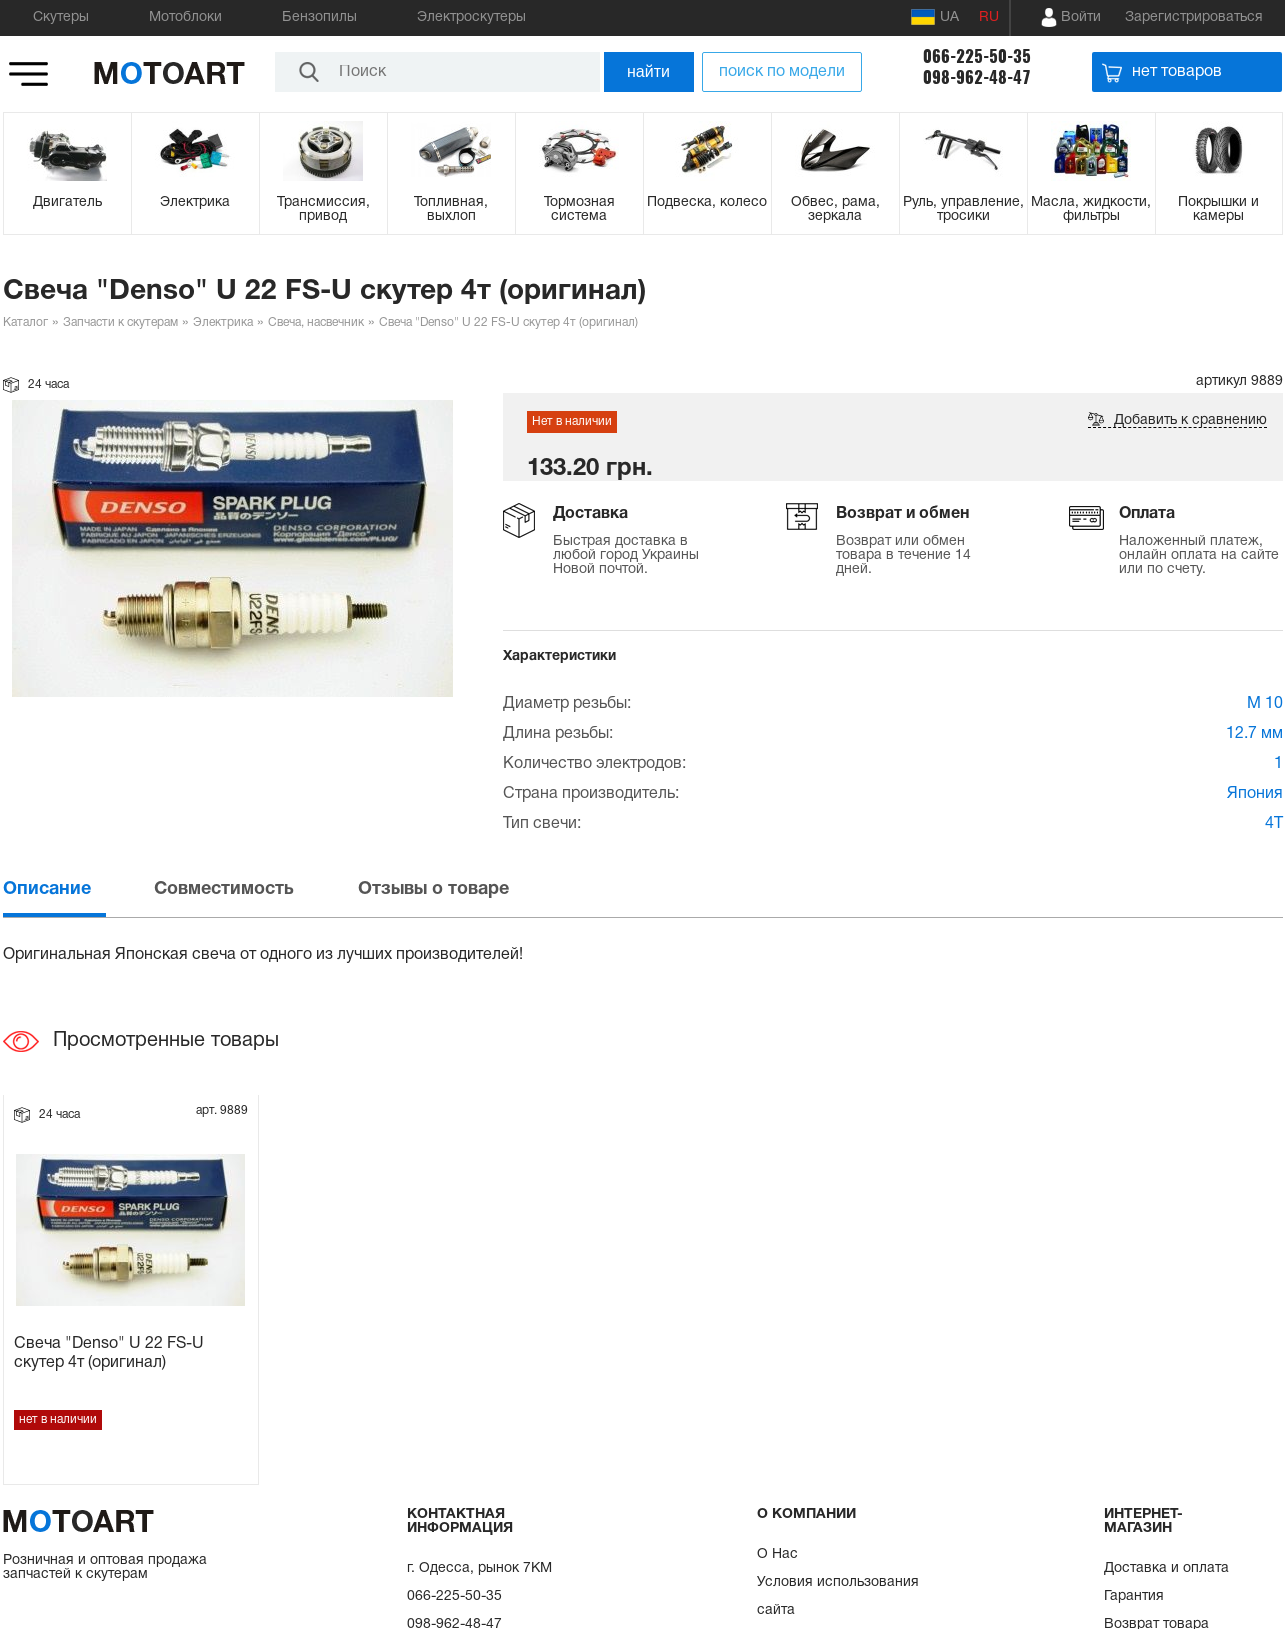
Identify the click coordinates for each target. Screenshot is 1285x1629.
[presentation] (77, 889)
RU (989, 17)
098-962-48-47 (977, 77)
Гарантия (1134, 1596)
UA (935, 17)
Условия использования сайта (838, 1596)
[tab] (77, 889)
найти (648, 71)
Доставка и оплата (1166, 1568)
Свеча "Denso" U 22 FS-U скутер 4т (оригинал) (109, 1353)
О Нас (777, 1554)
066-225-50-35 (977, 56)
